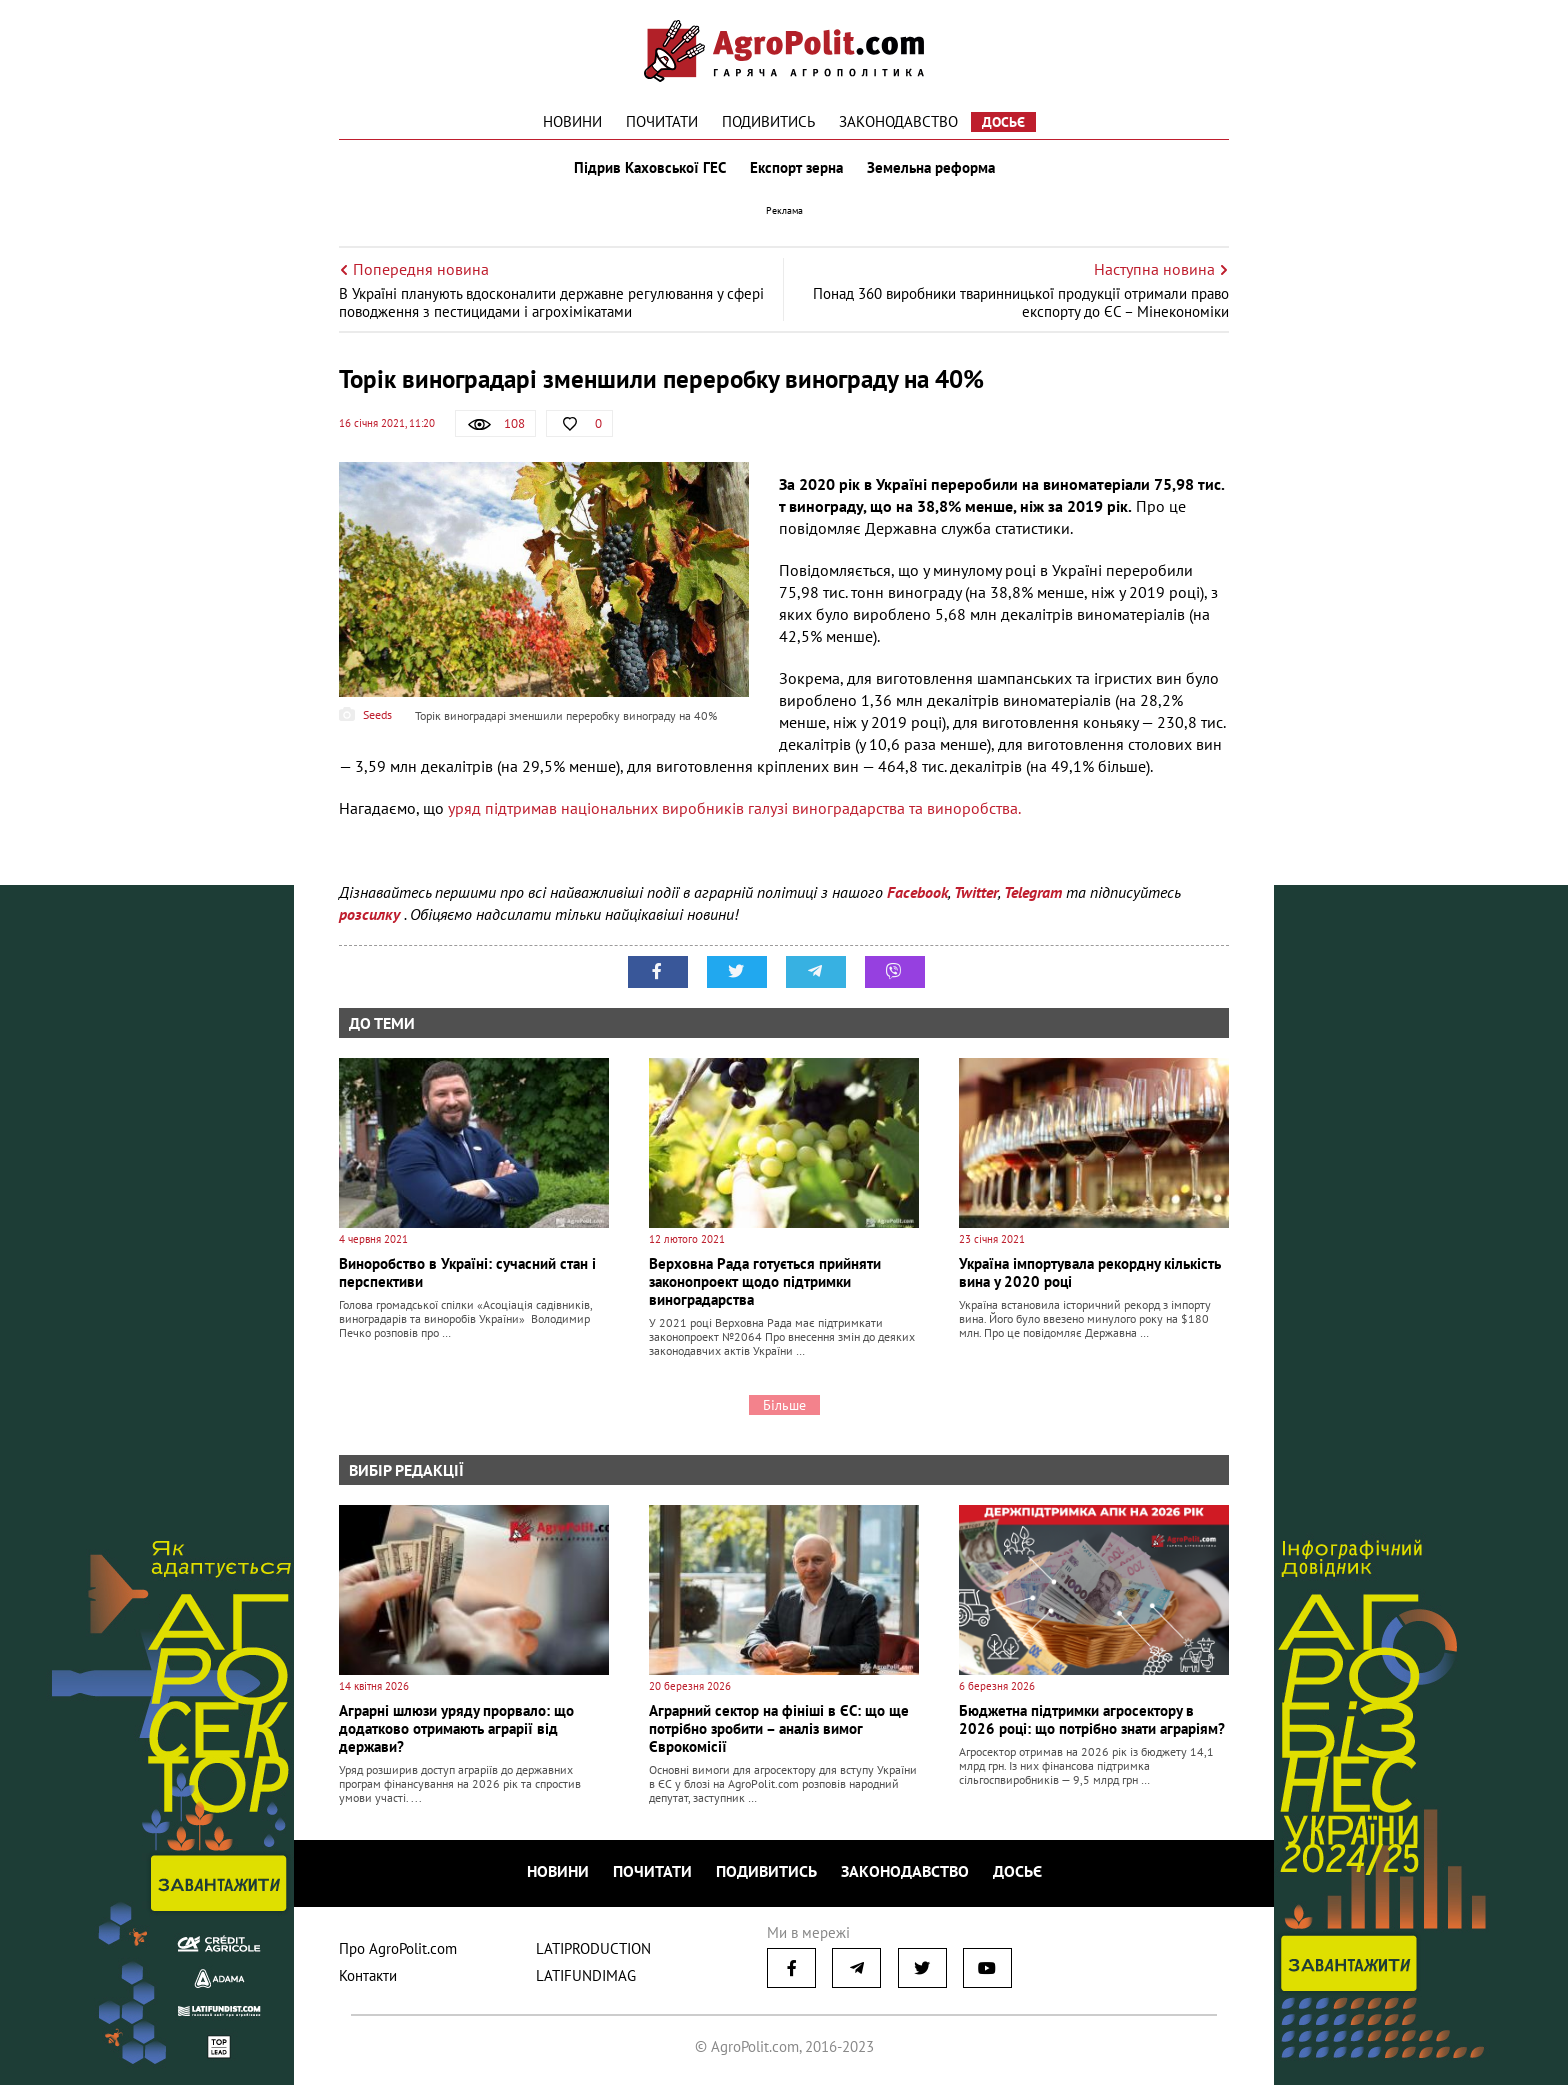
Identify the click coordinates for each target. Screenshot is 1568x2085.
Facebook (917, 892)
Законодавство (898, 121)
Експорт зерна (796, 168)
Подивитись (768, 121)
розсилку (371, 914)
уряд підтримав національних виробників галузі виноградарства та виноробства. (734, 808)
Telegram (1033, 892)
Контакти (368, 1975)
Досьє (1003, 122)
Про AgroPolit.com (398, 1948)
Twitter (976, 892)
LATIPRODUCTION (593, 1948)
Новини (572, 121)
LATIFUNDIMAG (586, 1975)
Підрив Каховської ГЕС (650, 168)
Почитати (662, 121)
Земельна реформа (931, 168)
